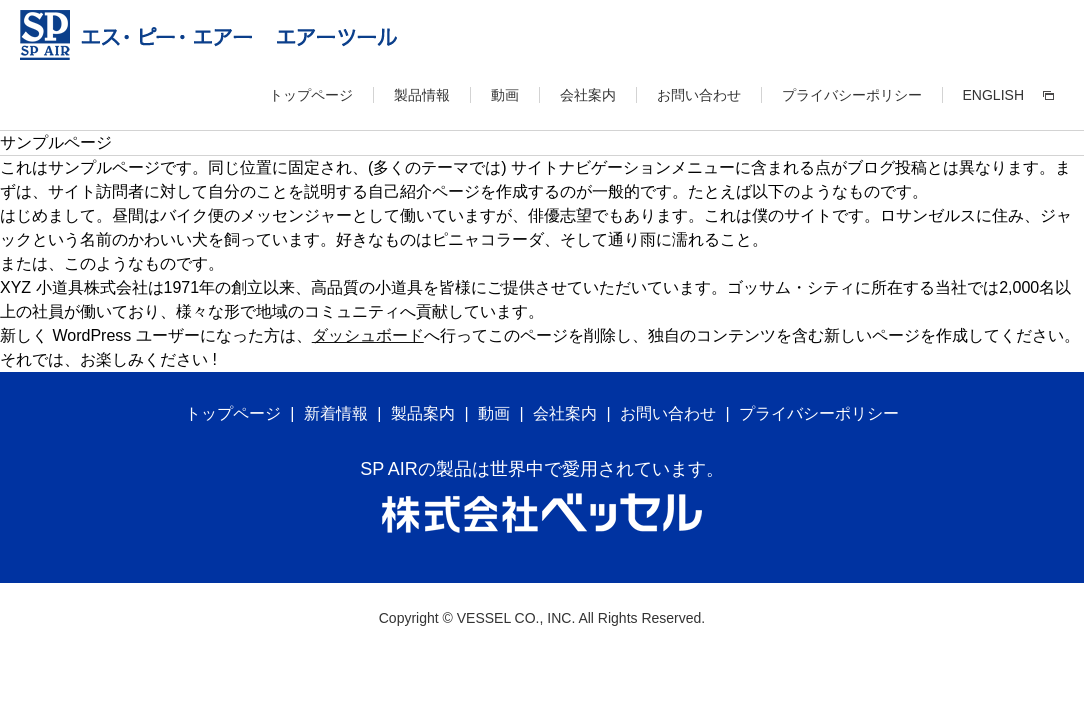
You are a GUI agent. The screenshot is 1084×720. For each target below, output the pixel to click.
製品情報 (422, 95)
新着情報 (336, 413)
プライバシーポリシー (852, 95)
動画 (505, 95)
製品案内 (423, 413)
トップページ (311, 95)
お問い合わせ (699, 95)
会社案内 (588, 95)
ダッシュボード (368, 335)
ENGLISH (993, 95)
